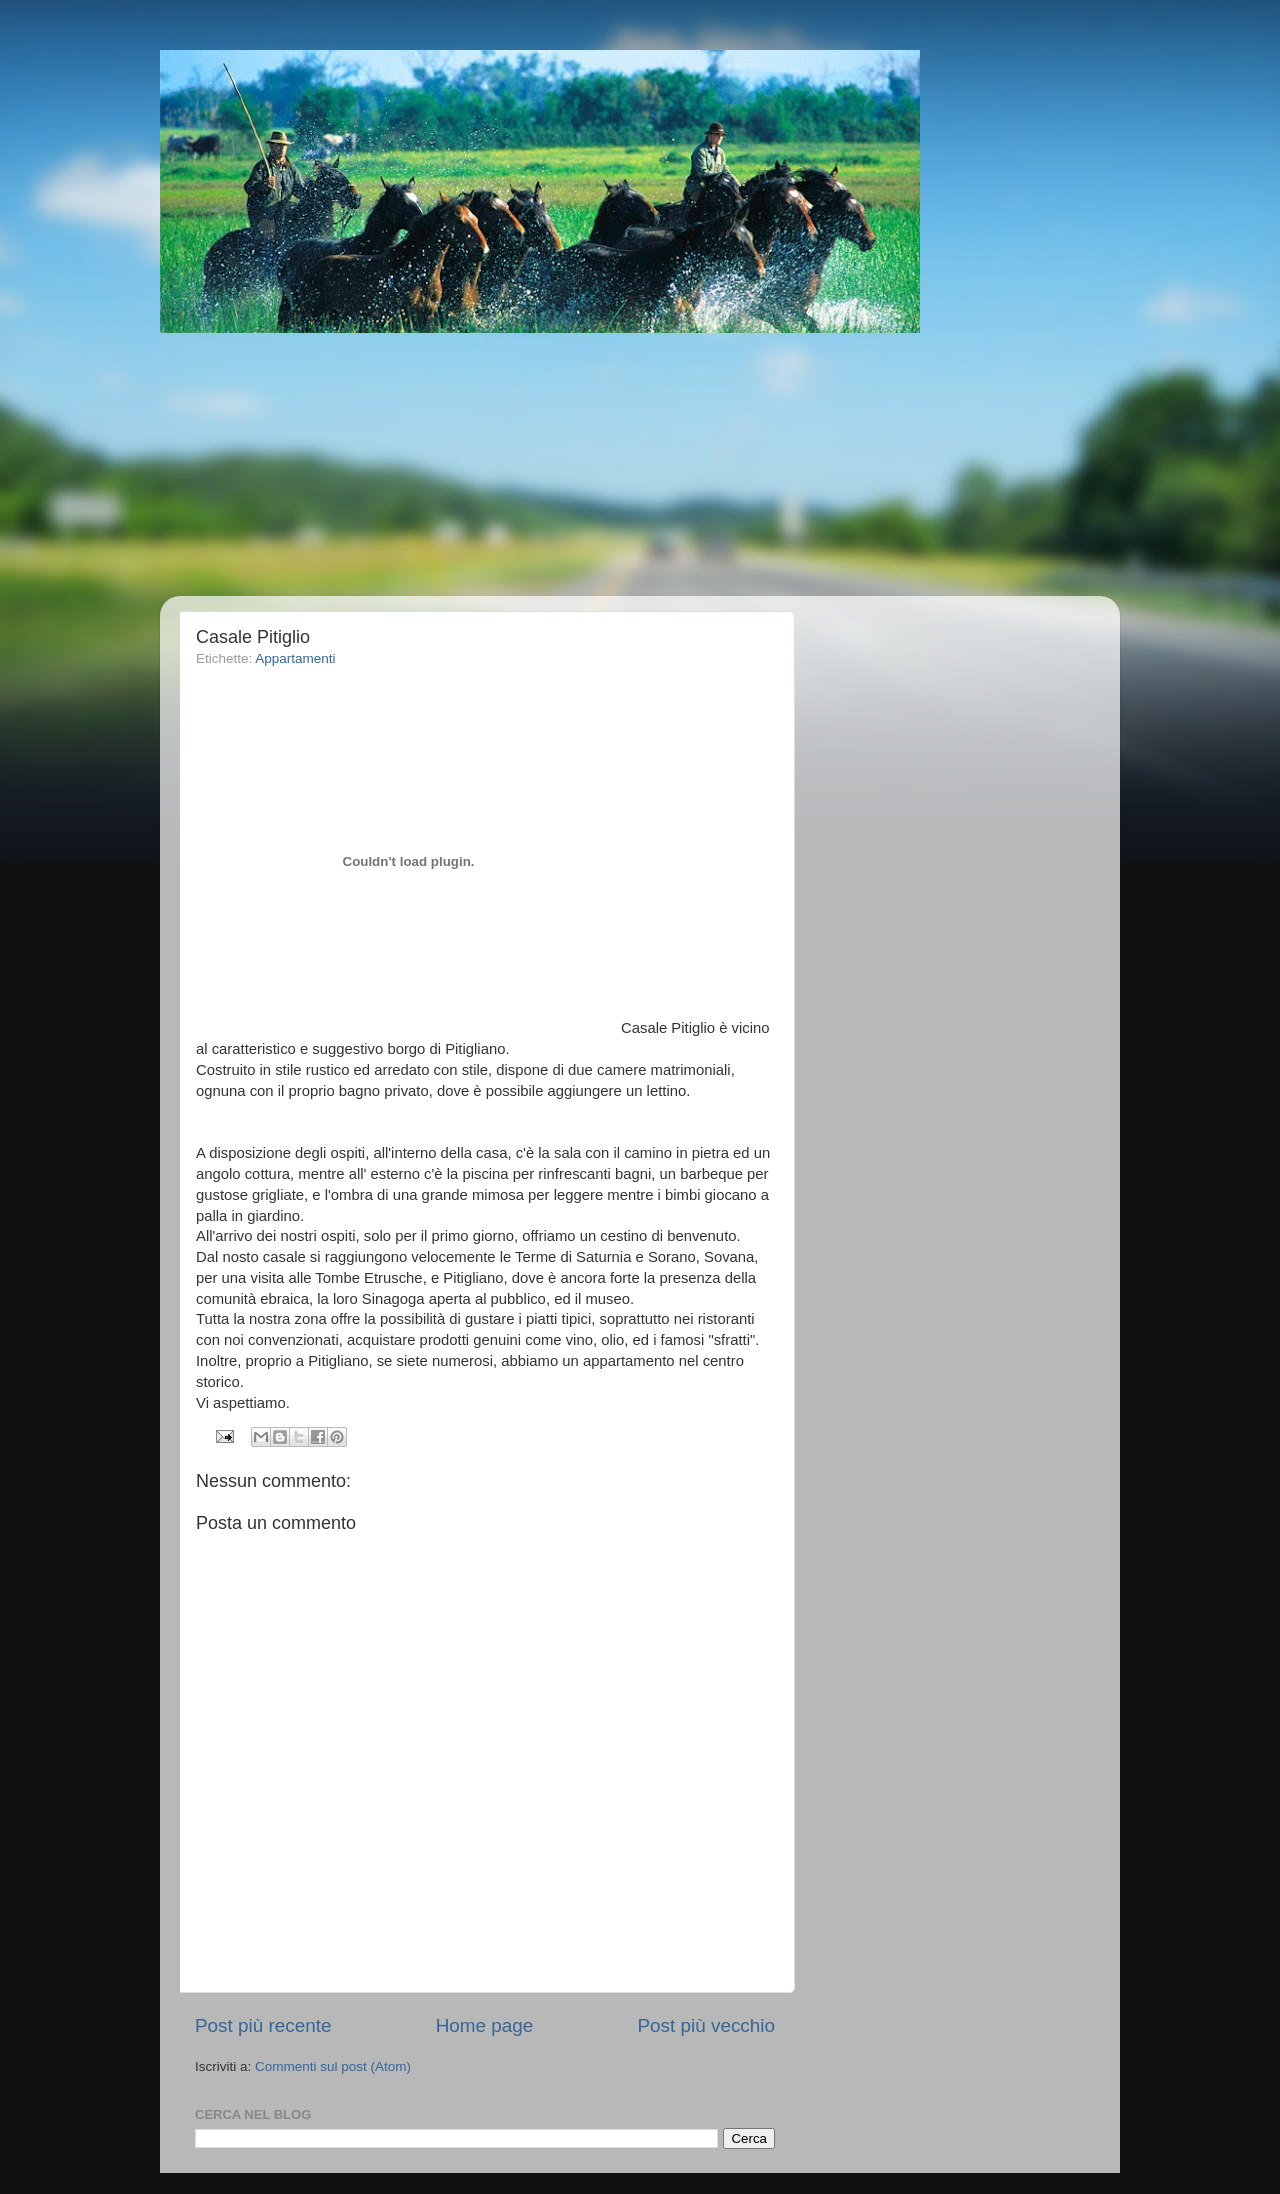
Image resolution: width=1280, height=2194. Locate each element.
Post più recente (263, 2025)
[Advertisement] (665, 465)
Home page (485, 2025)
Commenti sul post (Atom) (333, 2066)
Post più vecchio (706, 2025)
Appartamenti (295, 658)
